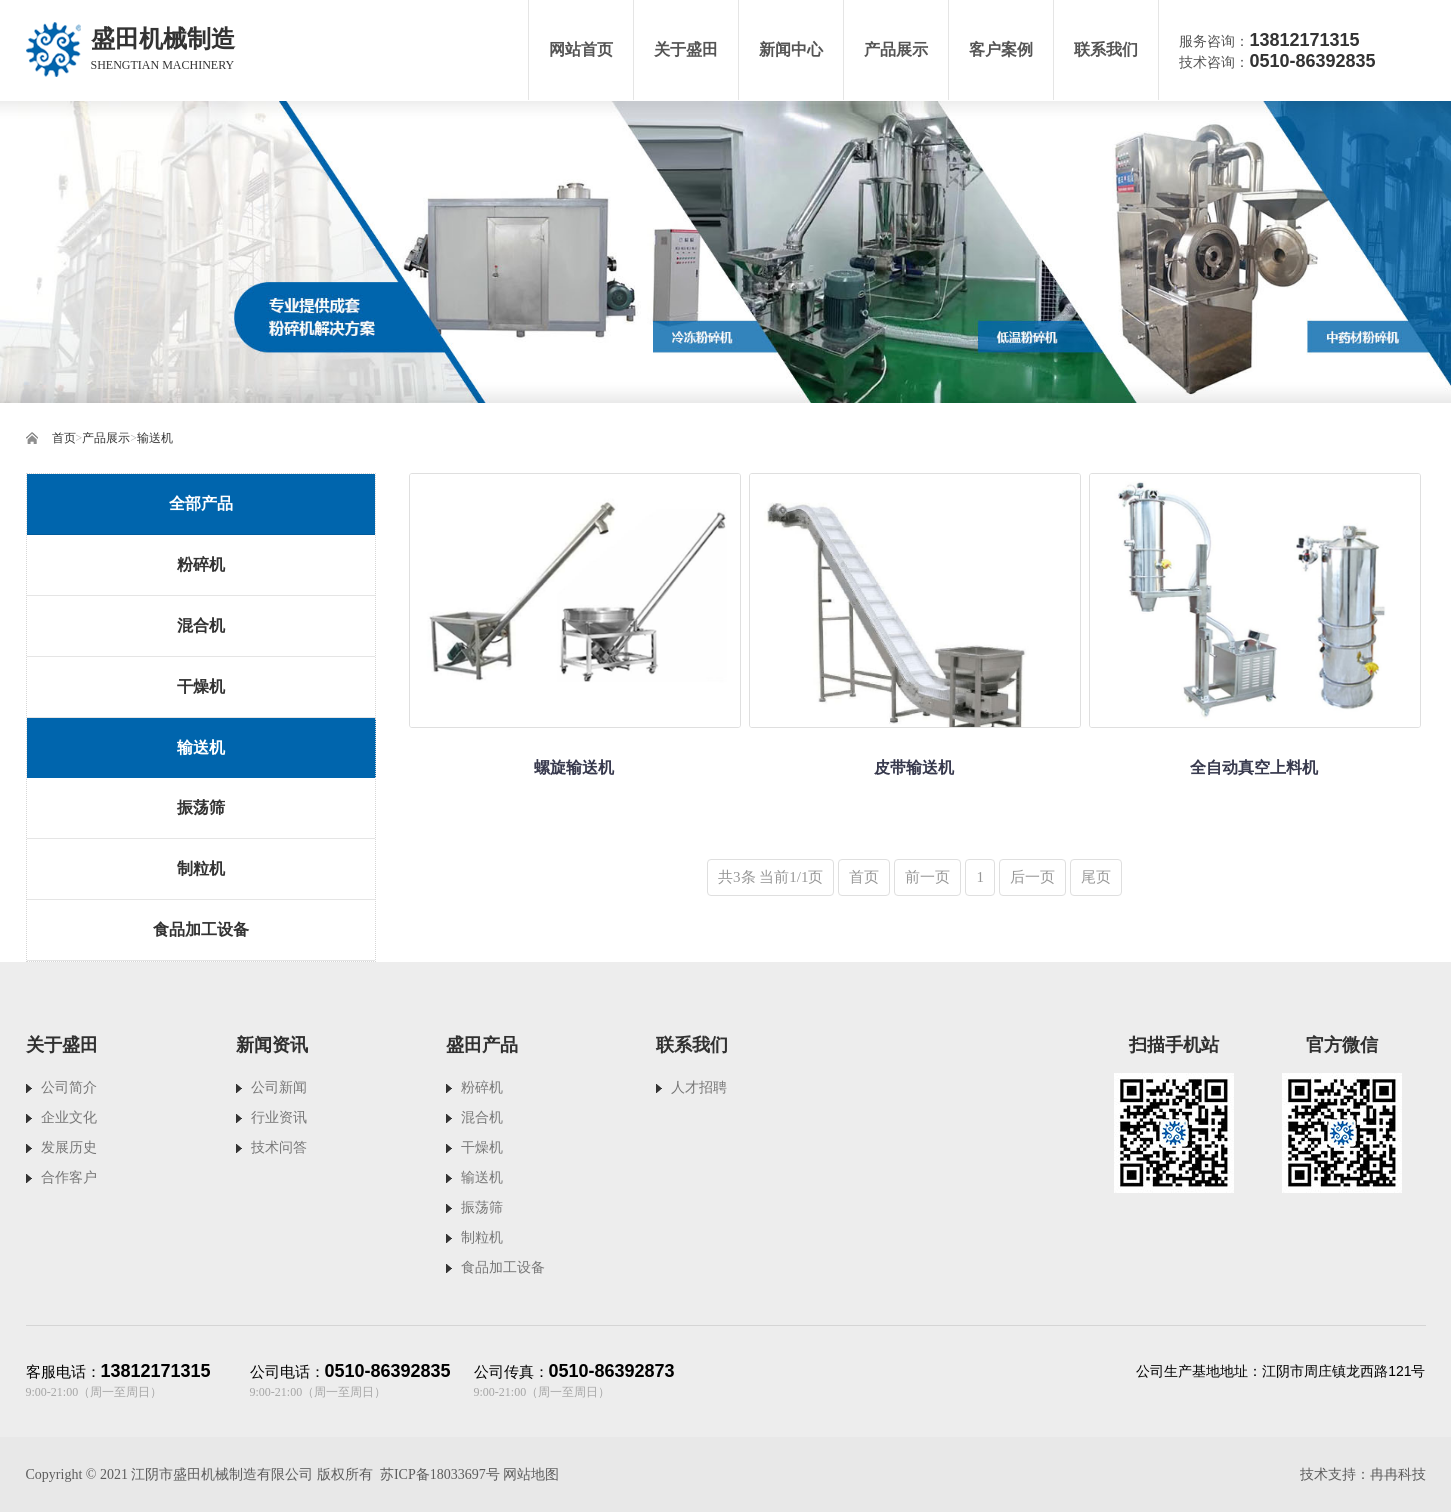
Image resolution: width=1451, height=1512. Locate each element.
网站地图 (531, 1474)
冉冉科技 (1398, 1474)
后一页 (1032, 877)
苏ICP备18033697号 (440, 1474)
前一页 (927, 877)
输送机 (155, 438)
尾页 (1096, 877)
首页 (64, 438)
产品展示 (106, 438)
